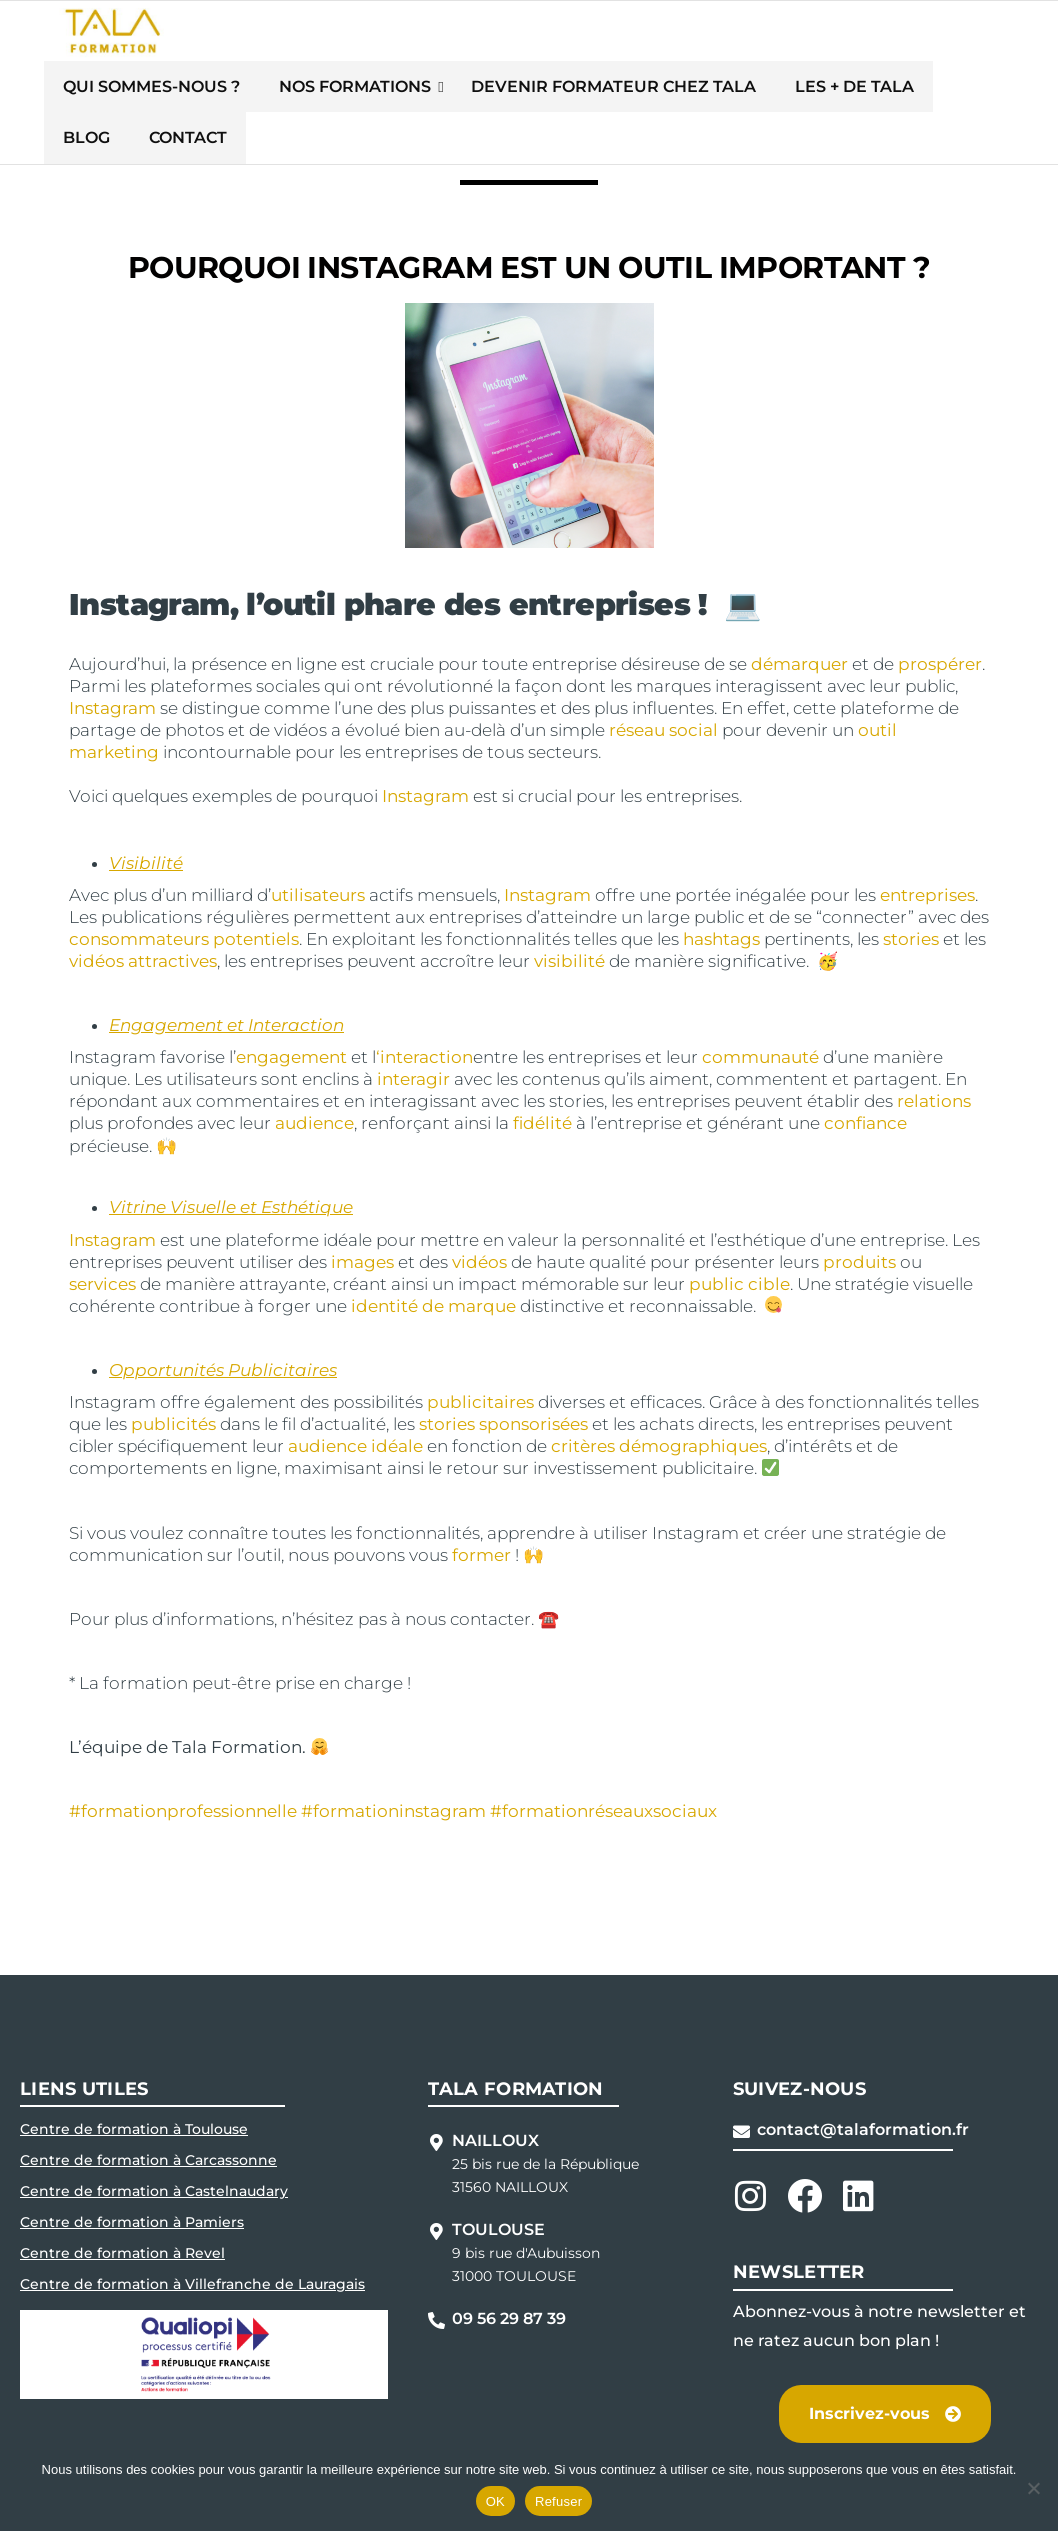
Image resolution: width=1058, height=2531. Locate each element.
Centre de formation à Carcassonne (148, 2118)
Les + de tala (776, 91)
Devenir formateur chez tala (573, 91)
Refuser (558, 2501)
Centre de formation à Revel (122, 2211)
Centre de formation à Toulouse (134, 2087)
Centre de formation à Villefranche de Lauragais (192, 2242)
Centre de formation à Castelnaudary (154, 2149)
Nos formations (344, 91)
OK (495, 2501)
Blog (879, 91)
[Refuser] (1033, 2488)
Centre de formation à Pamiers (132, 2180)
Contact (964, 91)
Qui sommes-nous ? (169, 91)
